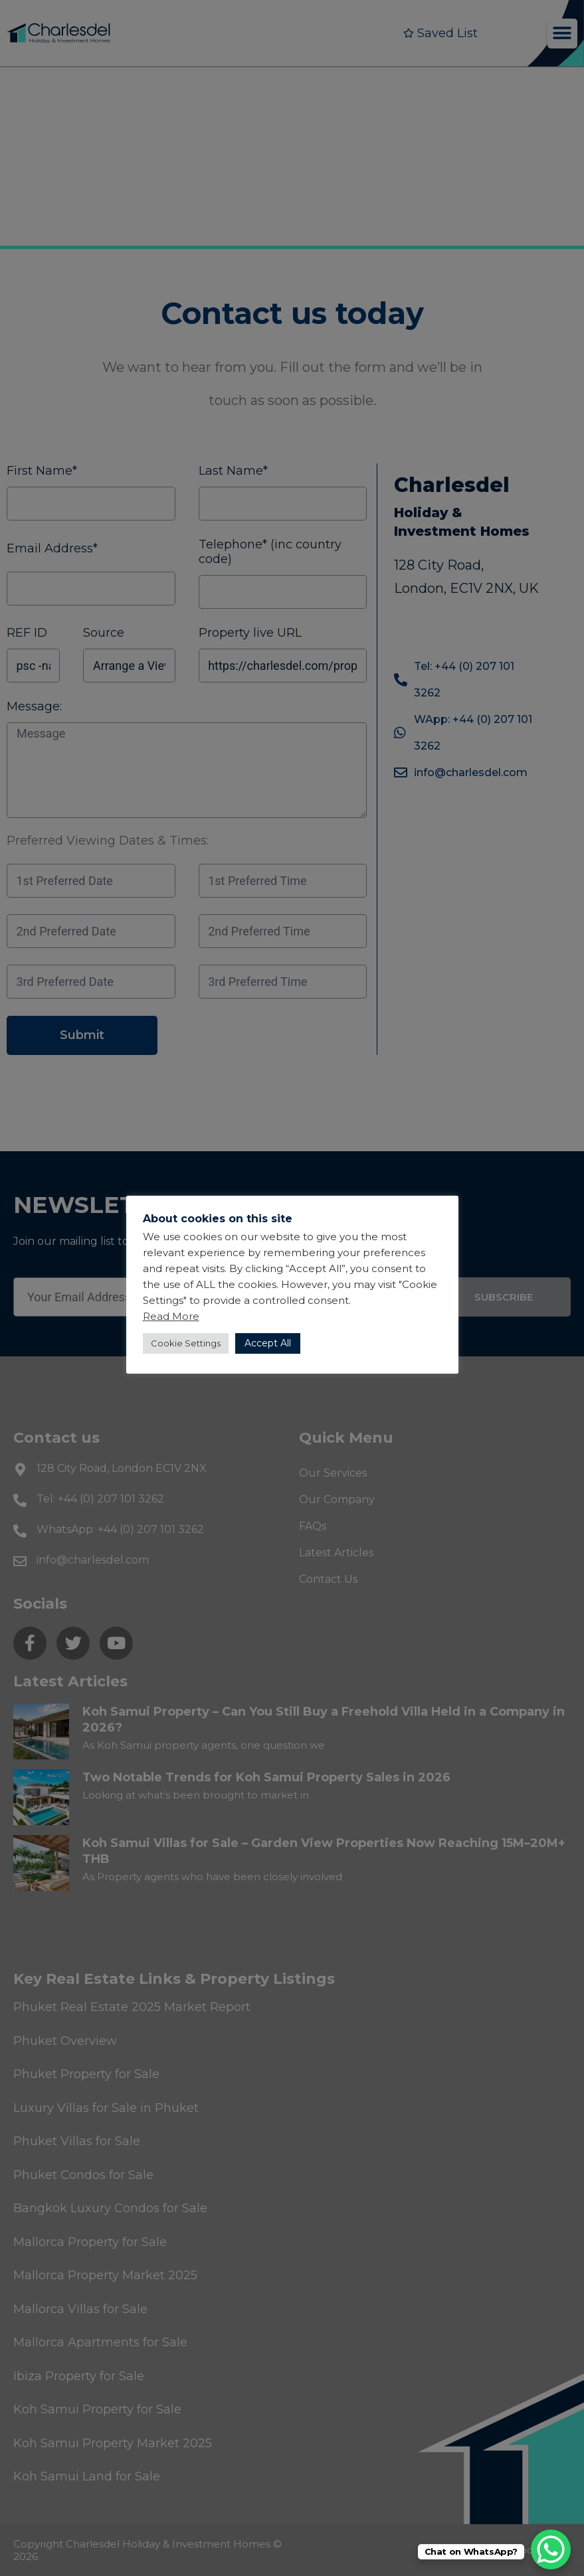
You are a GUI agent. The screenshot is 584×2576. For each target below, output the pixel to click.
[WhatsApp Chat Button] (551, 2549)
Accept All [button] (267, 1343)
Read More (171, 1316)
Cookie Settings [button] (186, 1343)
